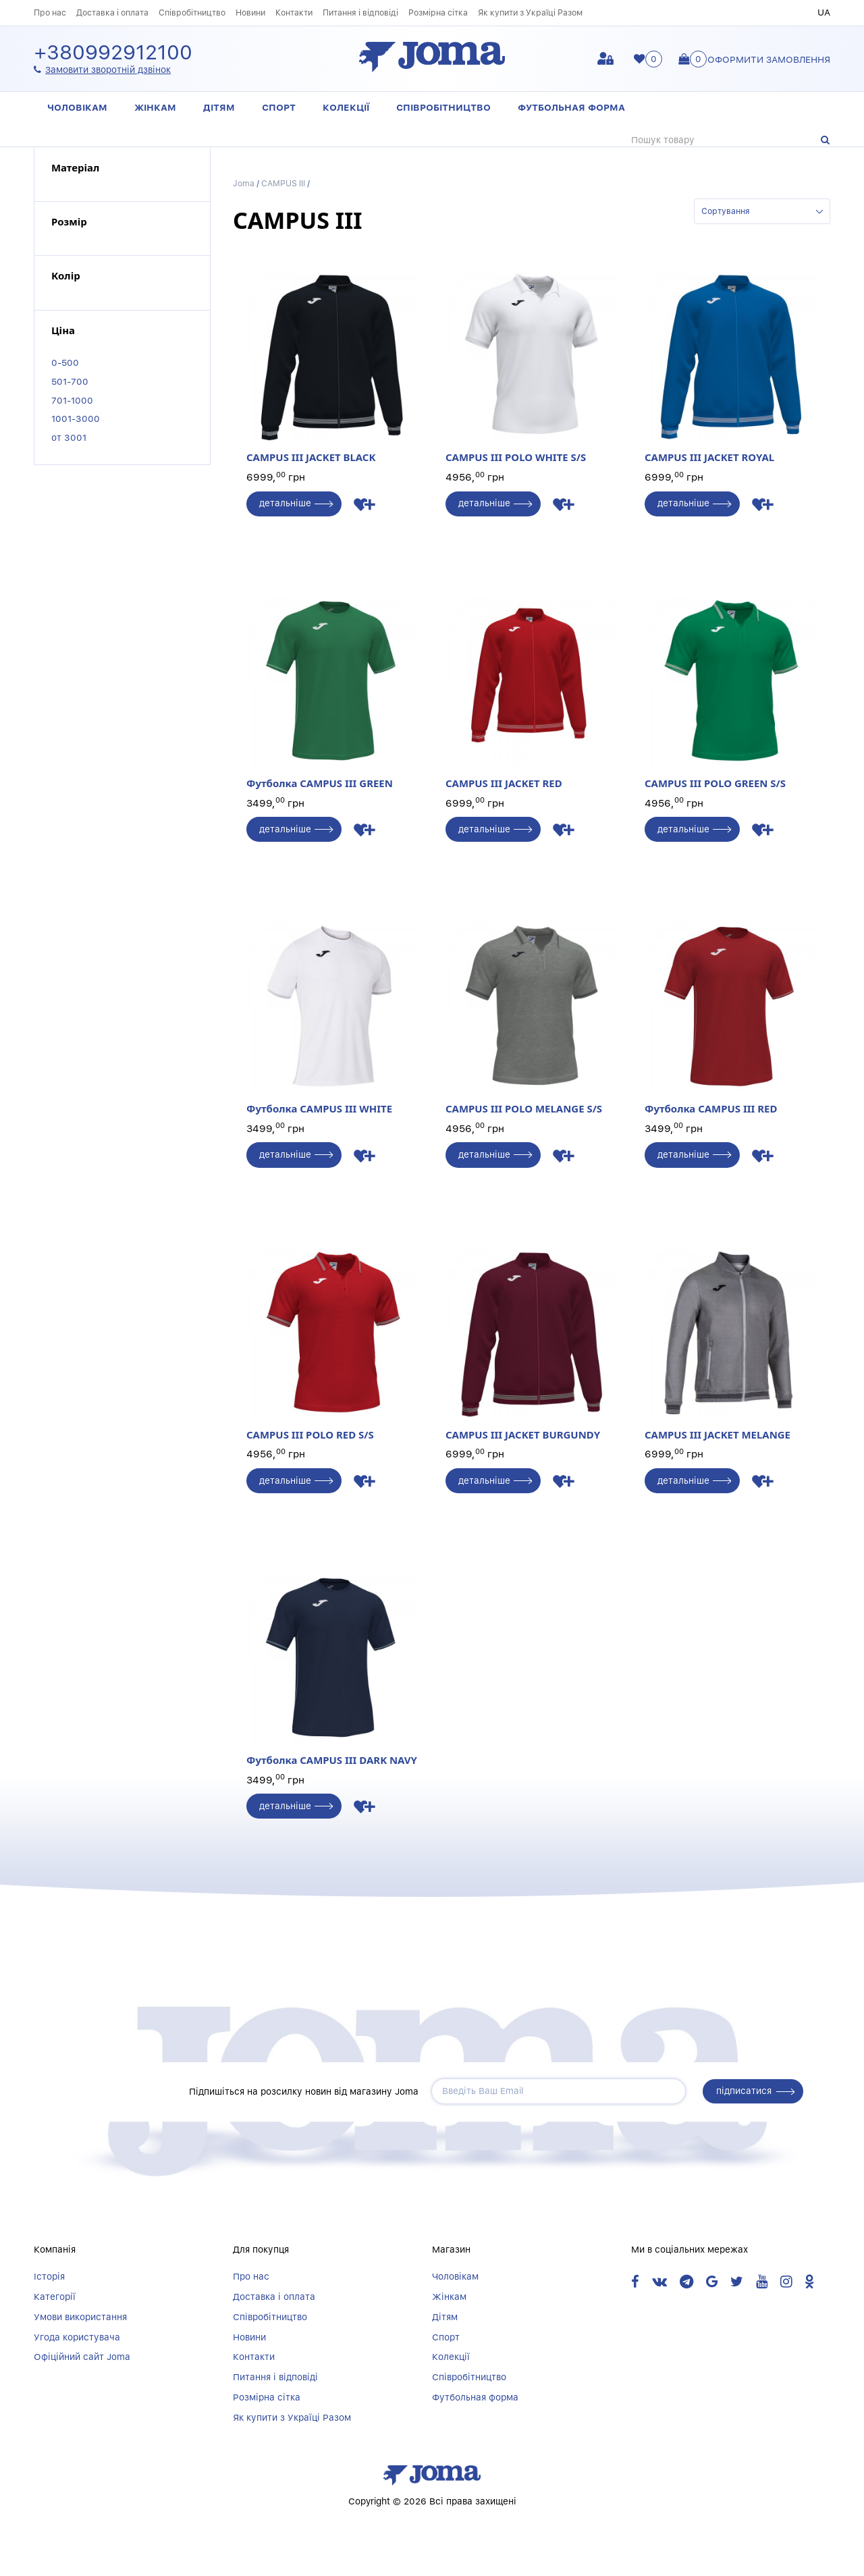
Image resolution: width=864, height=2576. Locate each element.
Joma (243, 183)
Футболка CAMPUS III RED (731, 1018)
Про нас (50, 12)
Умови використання (80, 2317)
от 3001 (68, 437)
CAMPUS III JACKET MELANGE (731, 1344)
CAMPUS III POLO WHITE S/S (532, 366)
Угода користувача (77, 2337)
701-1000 (72, 400)
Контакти (294, 12)
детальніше (286, 503)
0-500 (65, 362)
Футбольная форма (571, 107)
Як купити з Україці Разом (530, 12)
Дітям (219, 107)
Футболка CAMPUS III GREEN (332, 692)
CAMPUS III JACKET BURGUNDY (532, 1344)
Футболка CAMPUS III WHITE (332, 1018)
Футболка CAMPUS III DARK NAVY (332, 1669)
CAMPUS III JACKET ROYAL (731, 366)
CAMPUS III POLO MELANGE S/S (532, 1018)
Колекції (346, 107)
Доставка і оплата (112, 12)
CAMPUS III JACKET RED (532, 692)
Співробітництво (192, 12)
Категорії (55, 2297)
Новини (250, 12)
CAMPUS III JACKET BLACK (332, 366)
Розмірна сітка (438, 12)
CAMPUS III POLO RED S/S (332, 1344)
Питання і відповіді (360, 12)
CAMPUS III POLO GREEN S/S (731, 692)
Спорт (279, 107)
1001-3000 (75, 418)
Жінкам (155, 107)
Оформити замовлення (768, 59)
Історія (49, 2277)
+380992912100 (113, 53)
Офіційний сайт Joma (82, 2358)
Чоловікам (77, 107)
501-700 (69, 381)
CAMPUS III (283, 183)
